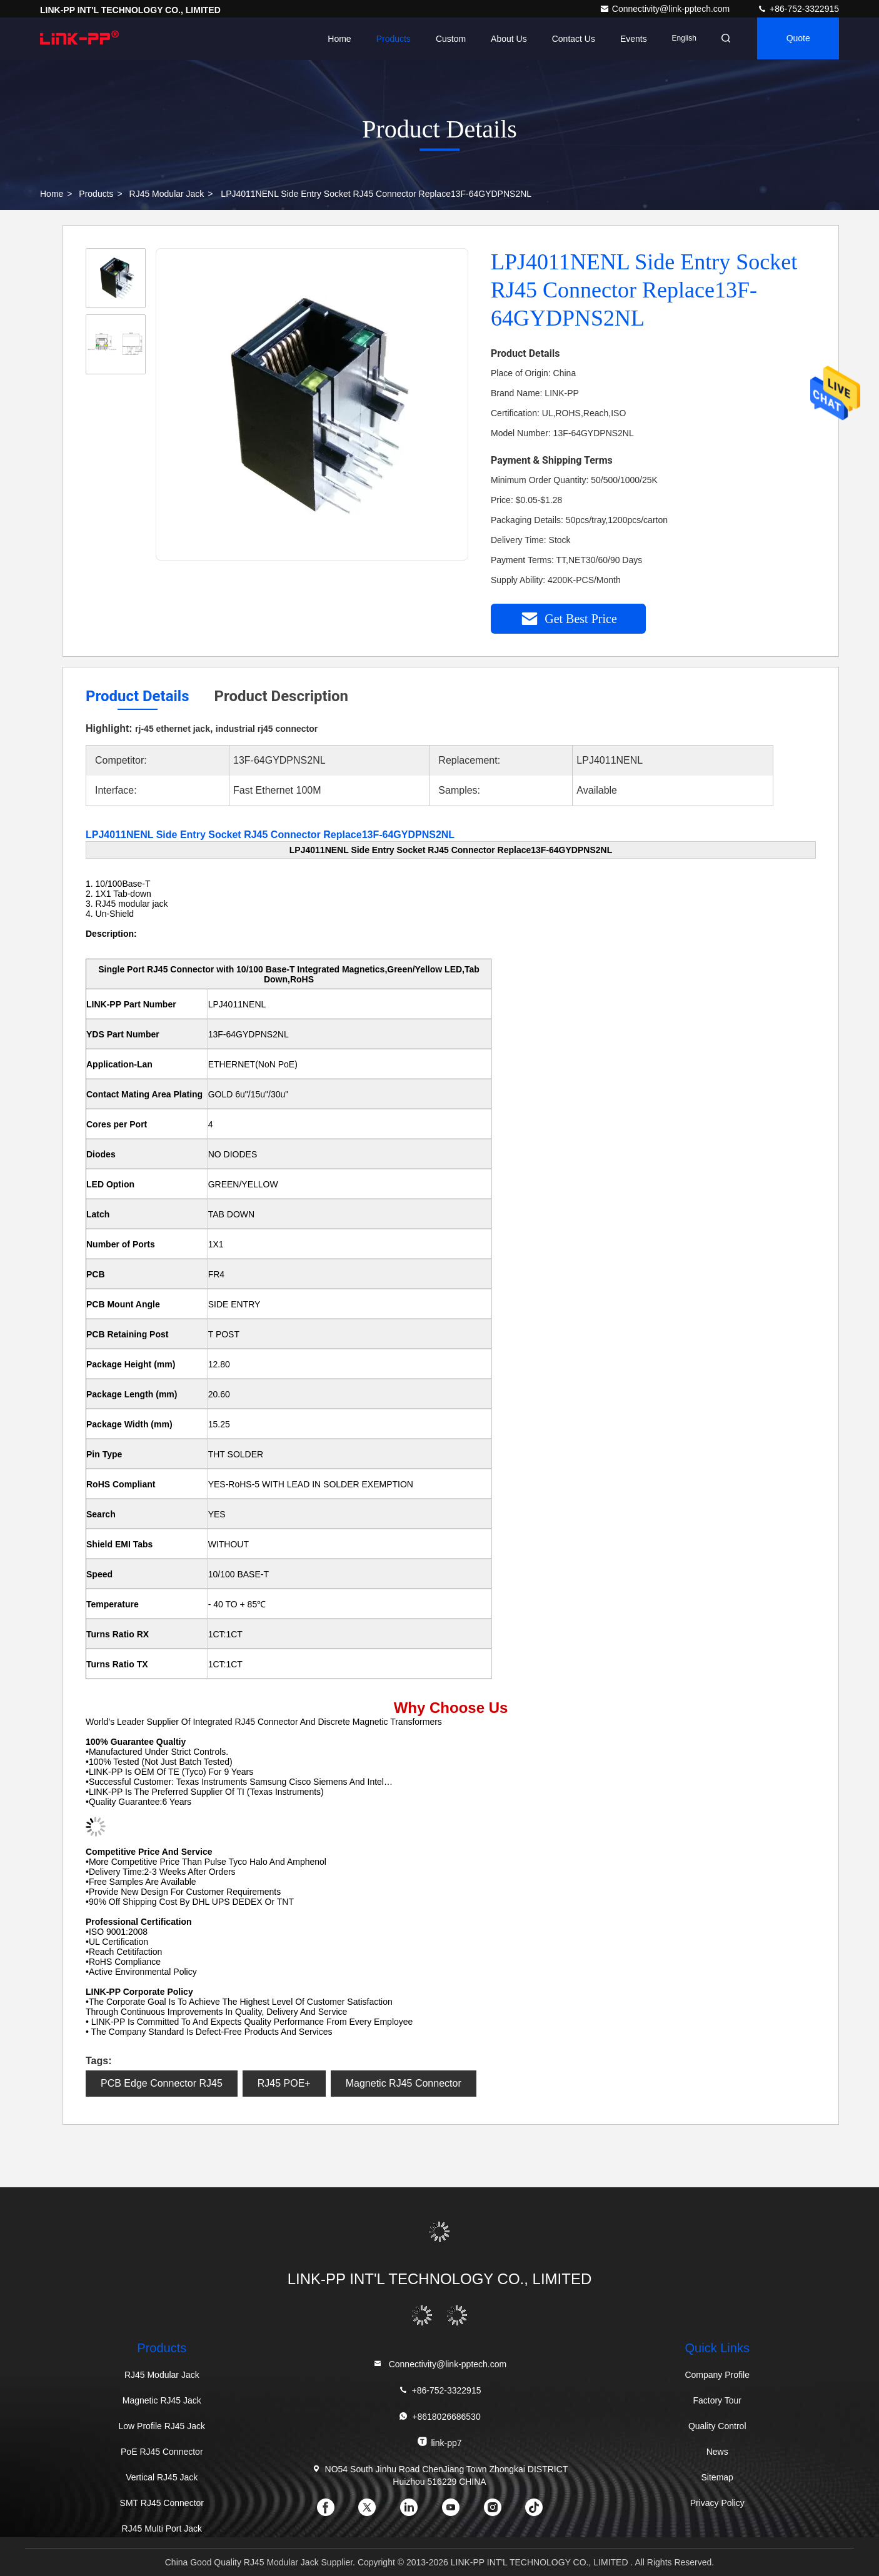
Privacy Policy (717, 2503)
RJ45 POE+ (284, 2083)
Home (335, 39)
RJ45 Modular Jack (166, 194)
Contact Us (569, 39)
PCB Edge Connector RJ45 (162, 2083)
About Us (505, 39)
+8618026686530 (439, 2416)
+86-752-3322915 (798, 9)
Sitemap (717, 2477)
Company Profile (717, 2375)
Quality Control (717, 2426)
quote (797, 39)
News (717, 2452)
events (629, 39)
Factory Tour (717, 2400)
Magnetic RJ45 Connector (403, 2083)
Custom (447, 39)
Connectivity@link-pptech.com (666, 9)
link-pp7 (439, 2442)
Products (389, 39)
